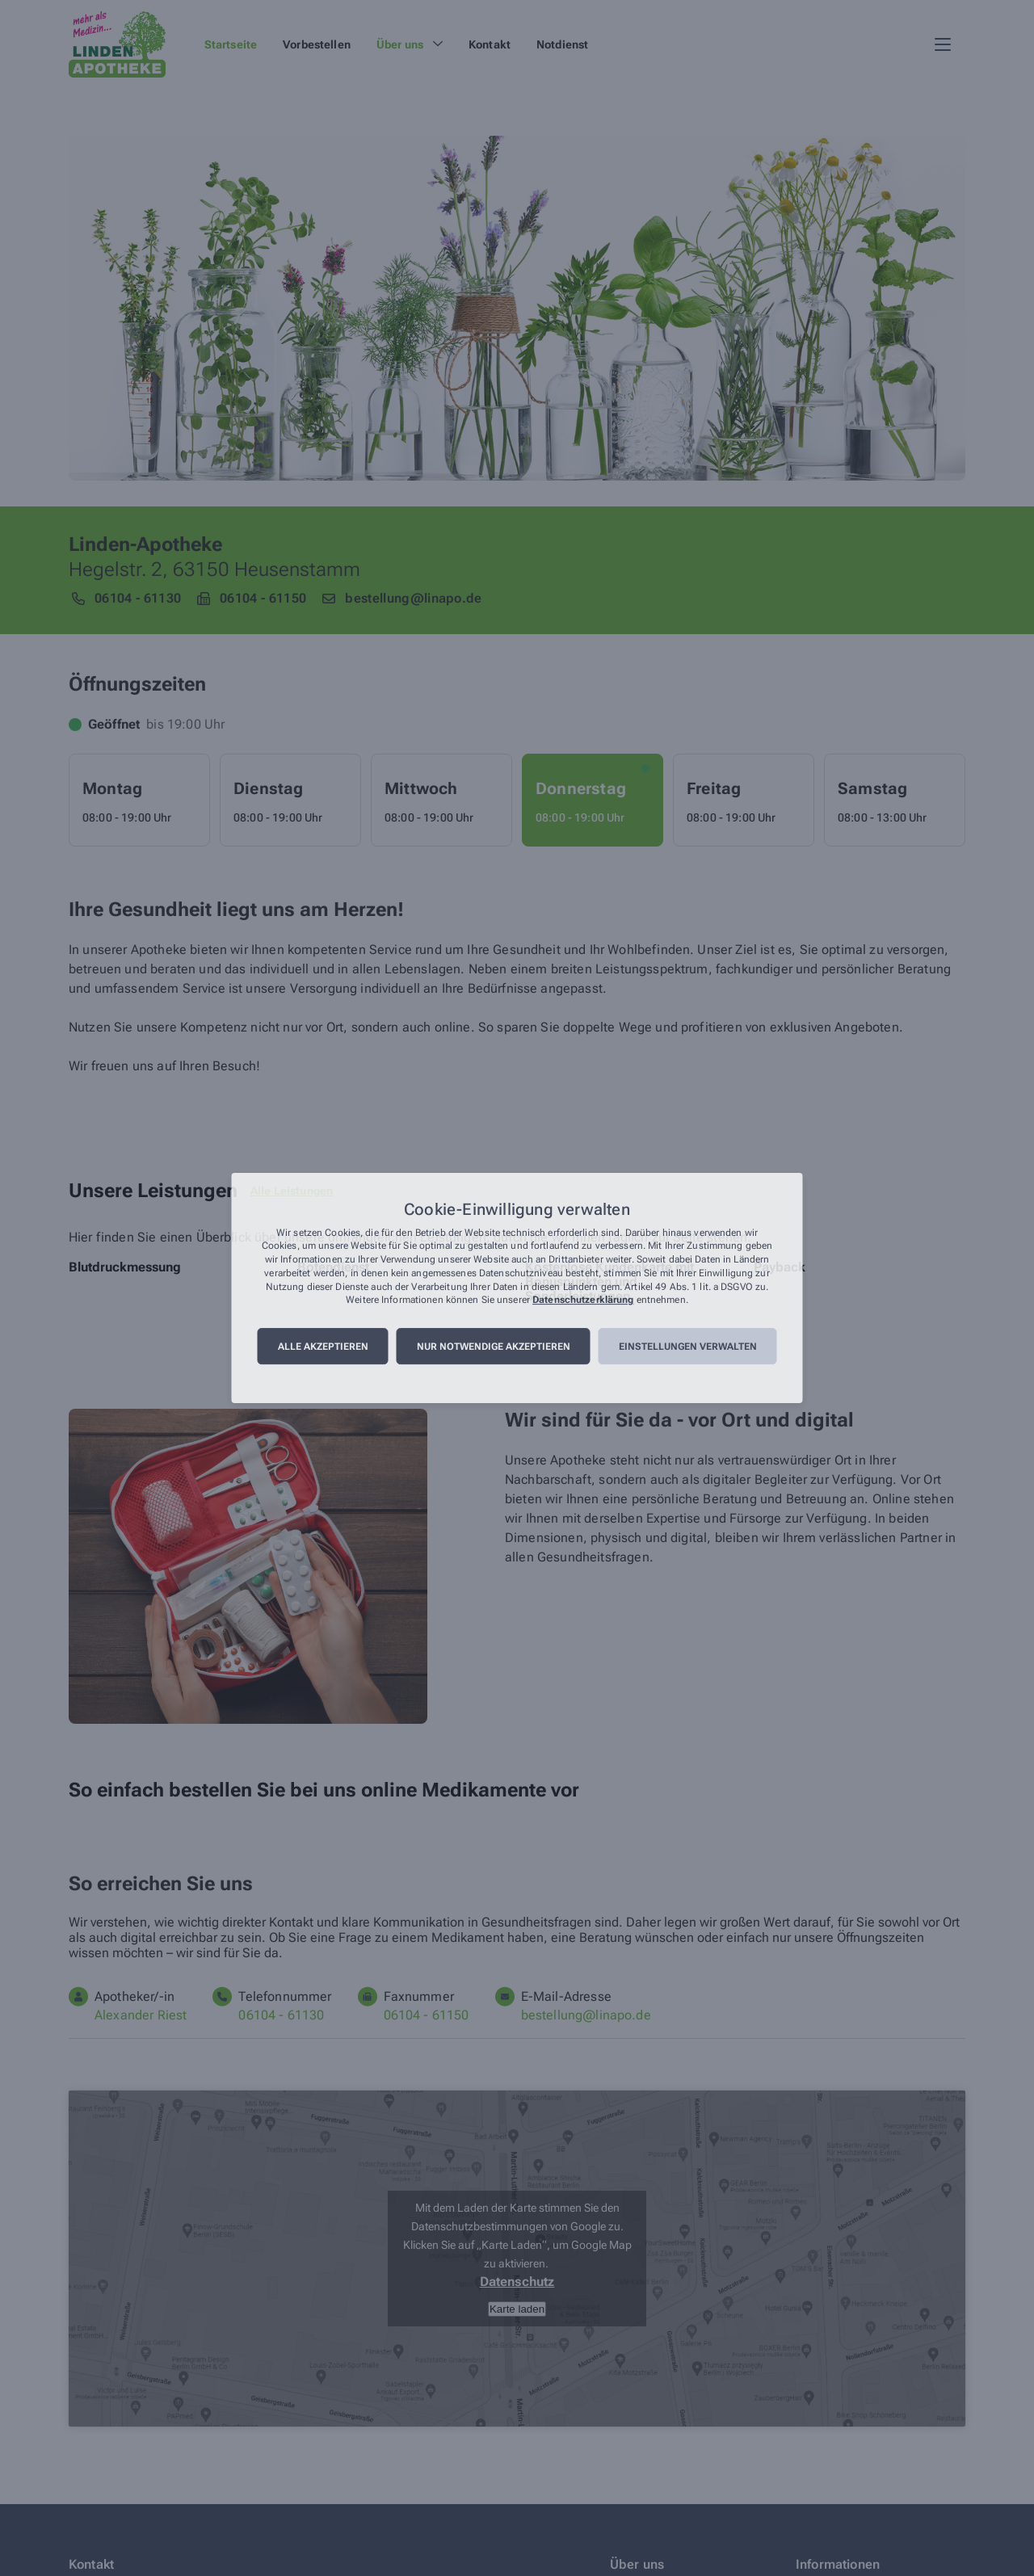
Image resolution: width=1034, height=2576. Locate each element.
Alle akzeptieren (323, 1346)
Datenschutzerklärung (582, 1300)
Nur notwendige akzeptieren (493, 1346)
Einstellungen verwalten (688, 1346)
